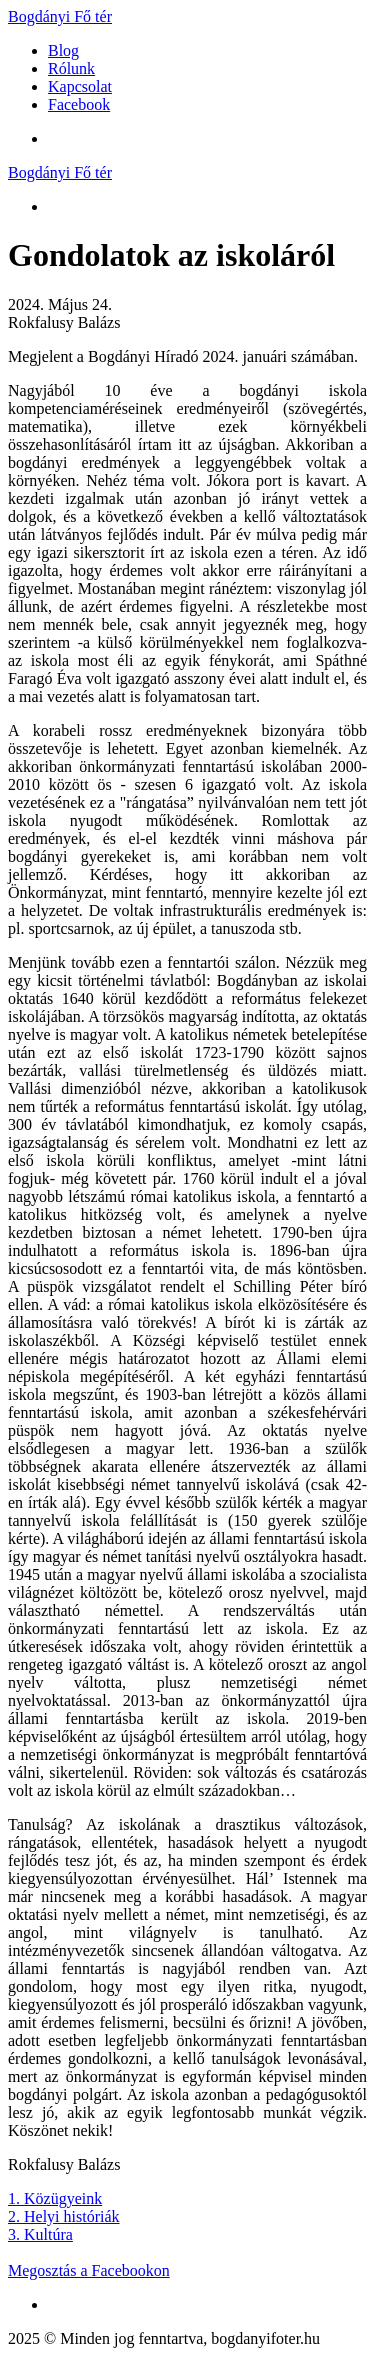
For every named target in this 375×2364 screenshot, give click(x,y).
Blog (63, 50)
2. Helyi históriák (64, 2216)
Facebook (79, 104)
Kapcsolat (80, 86)
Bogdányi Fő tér (60, 16)
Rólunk (71, 68)
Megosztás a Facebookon (89, 2270)
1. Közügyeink (55, 2198)
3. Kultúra (40, 2234)
